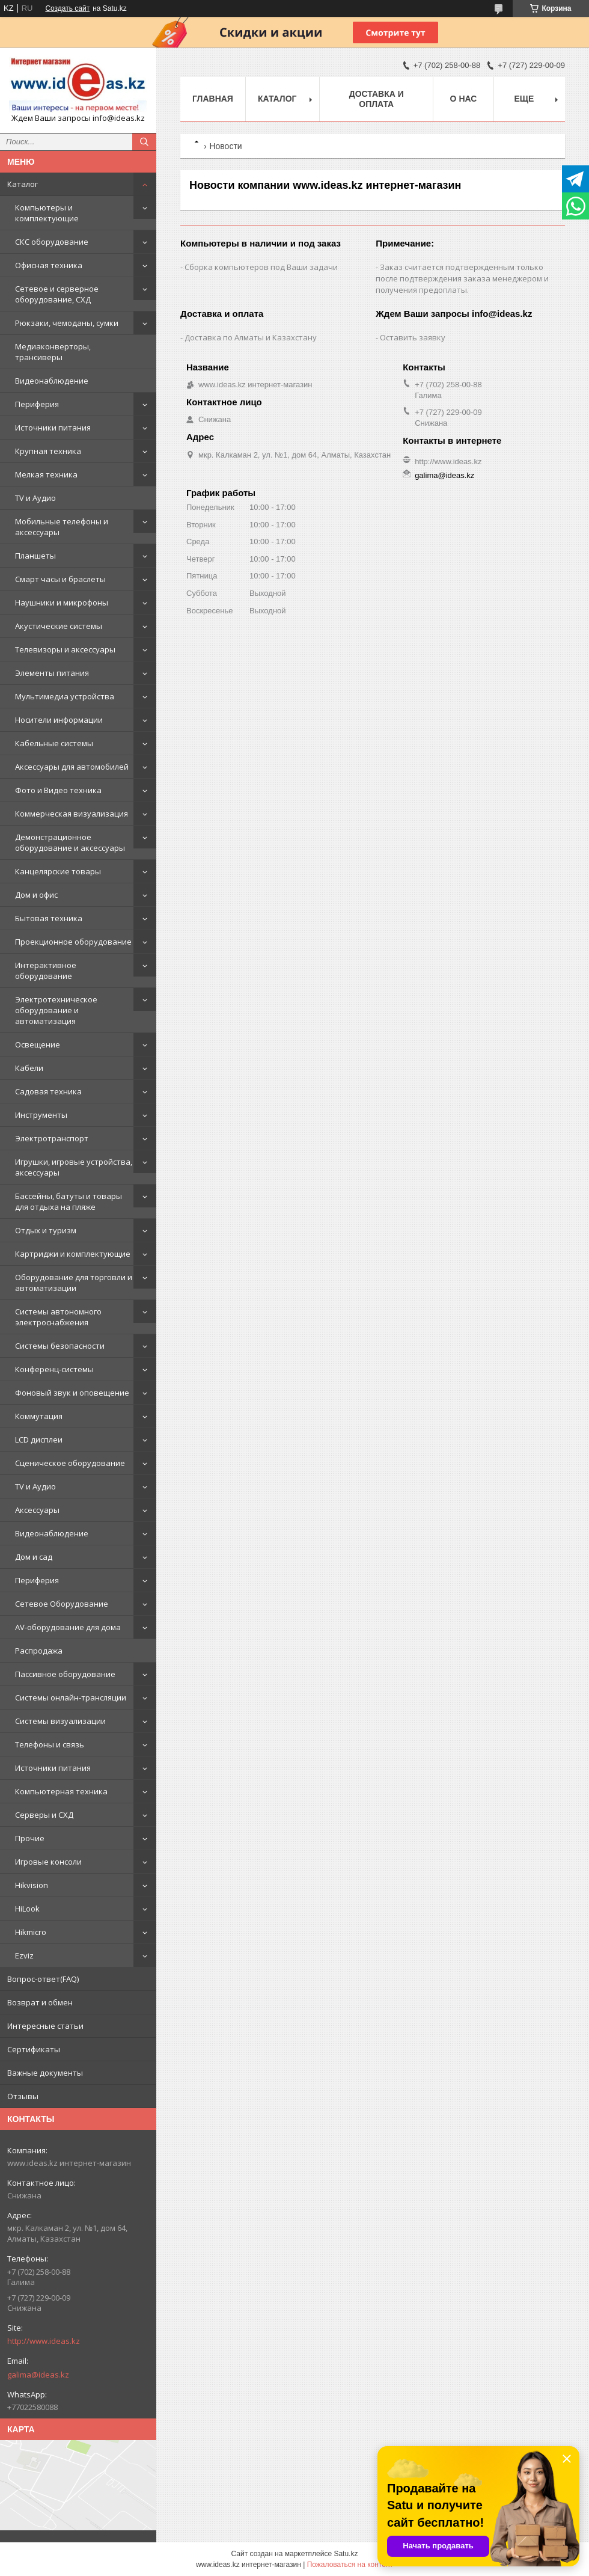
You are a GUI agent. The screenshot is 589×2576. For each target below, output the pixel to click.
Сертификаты (33, 2049)
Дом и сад (33, 1556)
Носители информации (59, 719)
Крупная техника (48, 451)
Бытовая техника (48, 918)
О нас (463, 98)
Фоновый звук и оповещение (72, 1392)
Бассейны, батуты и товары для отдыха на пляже (68, 1201)
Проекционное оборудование (73, 941)
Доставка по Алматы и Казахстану (251, 337)
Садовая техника (48, 1091)
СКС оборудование (51, 241)
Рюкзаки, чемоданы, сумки (66, 322)
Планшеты (35, 555)
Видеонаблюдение (51, 380)
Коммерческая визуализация (71, 813)
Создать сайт (67, 8)
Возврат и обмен (40, 2002)
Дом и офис (36, 894)
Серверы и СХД (44, 1814)
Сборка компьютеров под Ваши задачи (261, 267)
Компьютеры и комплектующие (47, 213)
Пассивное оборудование (65, 1674)
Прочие (29, 1838)
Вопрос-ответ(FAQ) (43, 1978)
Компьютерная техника (61, 1791)
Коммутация (39, 1416)
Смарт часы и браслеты (60, 579)
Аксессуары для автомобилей (72, 766)
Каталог (22, 184)
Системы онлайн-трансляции (70, 1697)
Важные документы (45, 2072)
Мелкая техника (46, 474)
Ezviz (24, 1955)
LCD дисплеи (39, 1439)
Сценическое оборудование (70, 1463)
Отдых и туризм (45, 1230)
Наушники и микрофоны (61, 602)
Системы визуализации (60, 1721)
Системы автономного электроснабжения (58, 1317)
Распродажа (39, 1650)
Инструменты (41, 1114)
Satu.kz (346, 2554)
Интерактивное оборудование (45, 970)
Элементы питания (52, 672)
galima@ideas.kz (38, 2374)
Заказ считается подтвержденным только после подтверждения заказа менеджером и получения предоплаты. (462, 278)
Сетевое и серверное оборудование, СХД (57, 294)
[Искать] (144, 142)
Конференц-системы (54, 1369)
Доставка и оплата (376, 99)
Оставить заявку (412, 337)
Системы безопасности (60, 1345)
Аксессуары (37, 1509)
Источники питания (53, 427)
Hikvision (31, 1885)
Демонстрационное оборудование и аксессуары (70, 842)
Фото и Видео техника (58, 790)
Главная (212, 98)
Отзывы (22, 2096)
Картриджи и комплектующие (72, 1253)
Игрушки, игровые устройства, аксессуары (73, 1167)
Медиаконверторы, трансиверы (53, 352)
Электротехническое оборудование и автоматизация (56, 1010)
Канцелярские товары (58, 871)
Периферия (37, 404)
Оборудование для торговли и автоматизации (73, 1282)
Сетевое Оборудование (61, 1603)
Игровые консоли (48, 1861)
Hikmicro (30, 1932)
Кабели (29, 1068)
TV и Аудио (35, 497)
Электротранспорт (51, 1138)
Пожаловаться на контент (350, 2564)
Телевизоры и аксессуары (65, 649)
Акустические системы (58, 626)
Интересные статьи (45, 2025)
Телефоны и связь (49, 1744)
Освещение (37, 1044)
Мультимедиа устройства (64, 696)
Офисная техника (48, 265)
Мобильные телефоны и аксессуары (61, 527)
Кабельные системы (54, 743)
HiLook (27, 1908)
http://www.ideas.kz (43, 2340)
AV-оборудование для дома (68, 1627)
